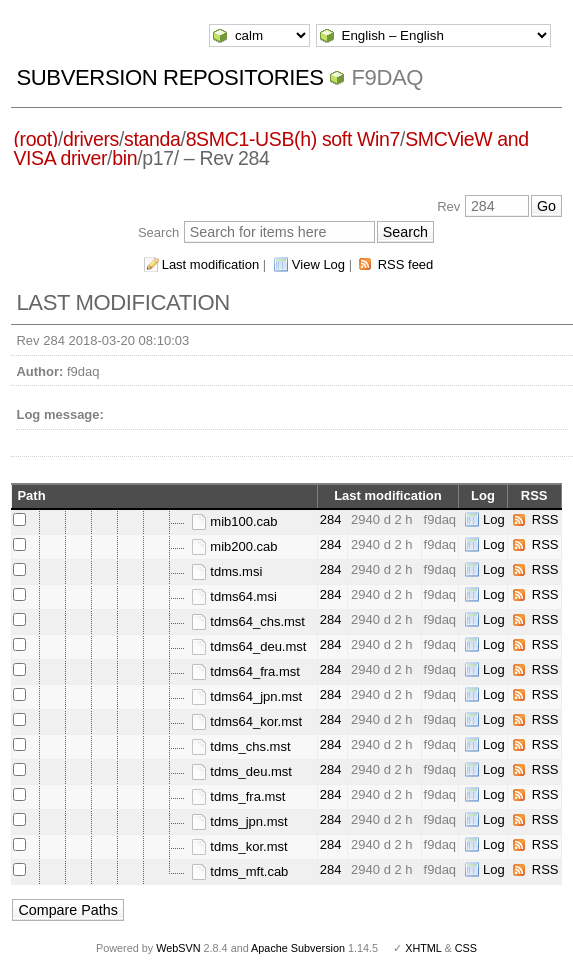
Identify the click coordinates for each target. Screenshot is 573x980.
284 (331, 519)
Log (494, 519)
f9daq (387, 77)
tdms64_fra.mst (245, 671)
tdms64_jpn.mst (246, 696)
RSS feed (406, 264)
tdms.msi (227, 571)
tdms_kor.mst (239, 846)
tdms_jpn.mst (239, 821)
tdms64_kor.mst (246, 721)
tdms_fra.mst (238, 796)
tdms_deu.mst (241, 771)
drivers (91, 139)
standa (152, 139)
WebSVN (178, 948)
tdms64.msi (234, 596)
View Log (318, 264)
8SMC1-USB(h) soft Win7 (293, 139)
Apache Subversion (298, 948)
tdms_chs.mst (241, 746)
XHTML (423, 948)
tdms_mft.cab (240, 871)
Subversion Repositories (169, 77)
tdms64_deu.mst (249, 646)
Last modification (211, 264)
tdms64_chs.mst (248, 621)
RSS (545, 519)
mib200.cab (234, 546)
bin (124, 158)
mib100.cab (234, 521)
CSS (466, 948)
